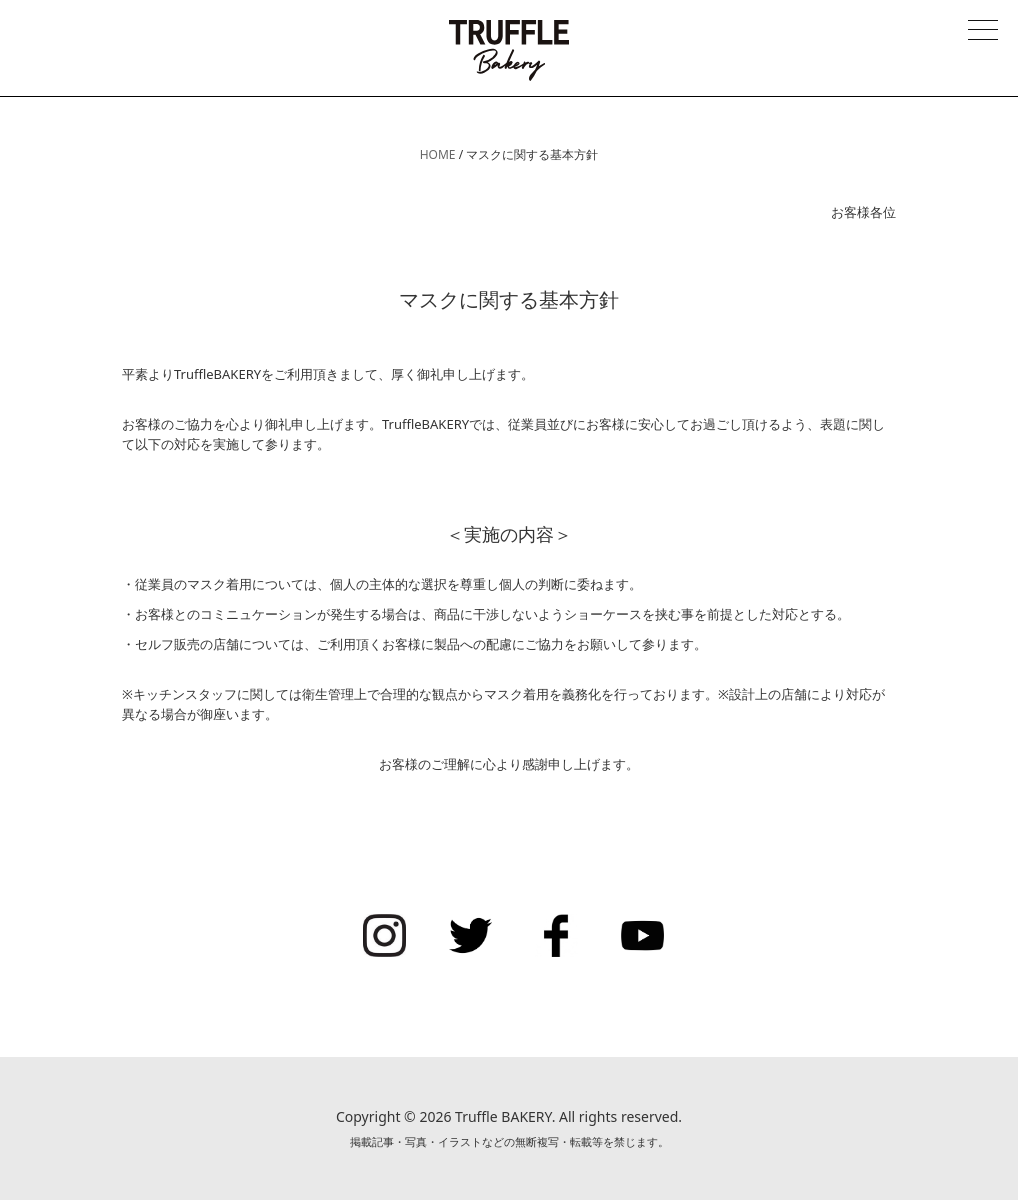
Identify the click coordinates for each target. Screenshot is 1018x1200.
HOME (438, 154)
